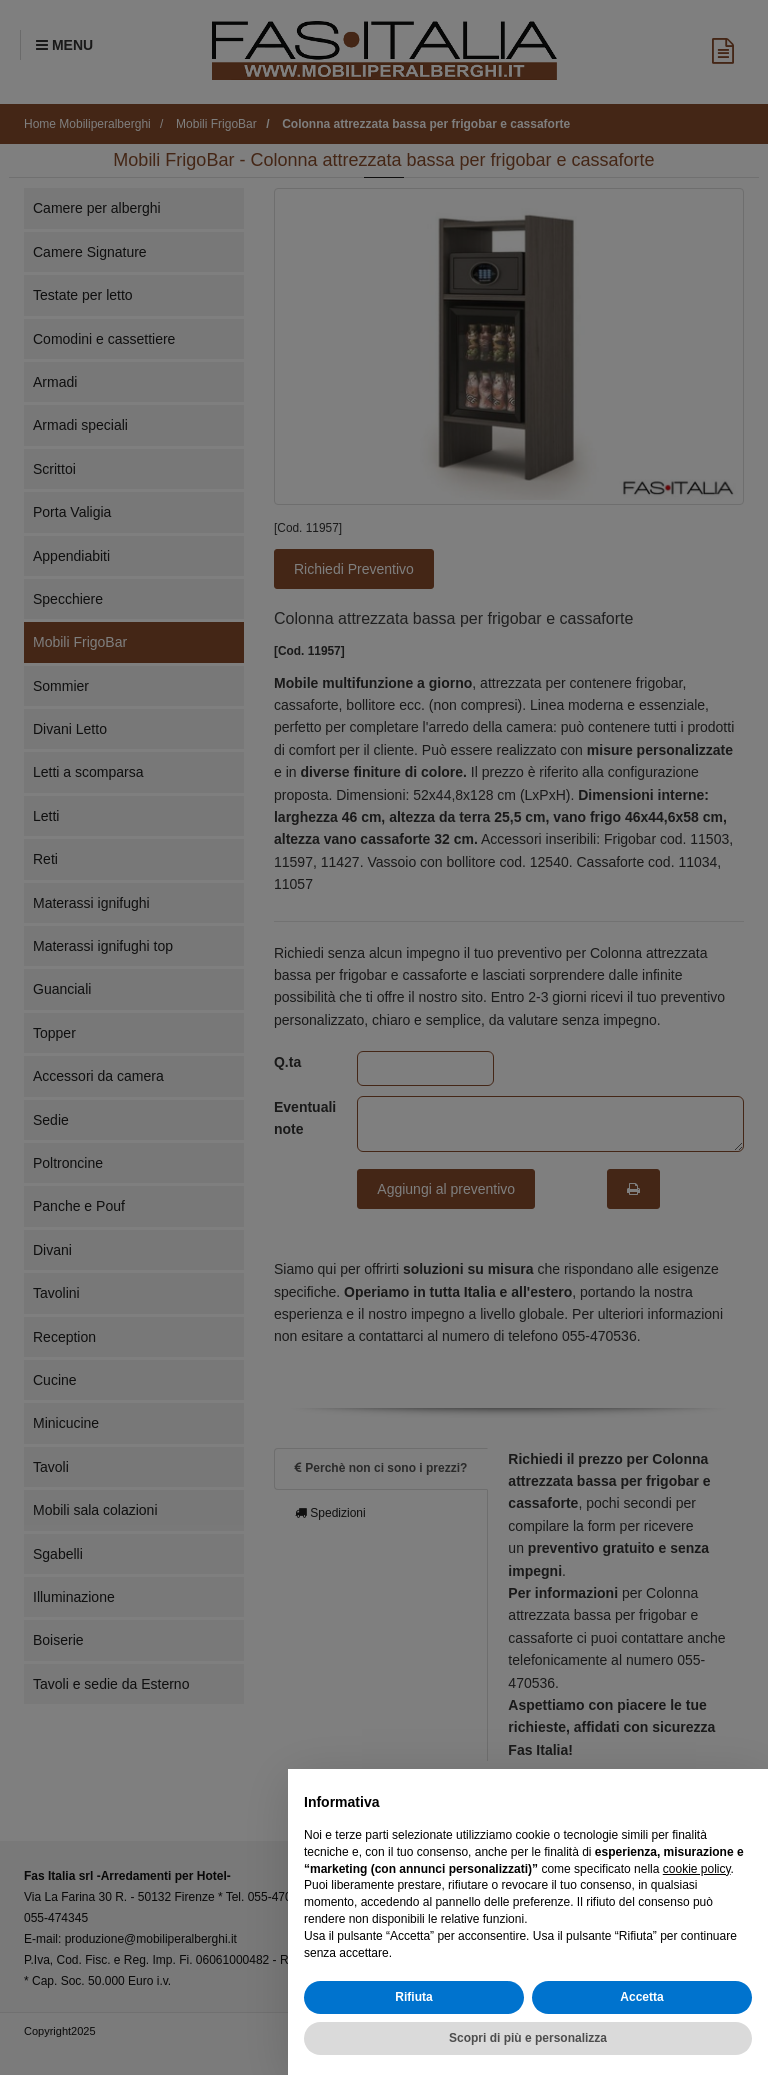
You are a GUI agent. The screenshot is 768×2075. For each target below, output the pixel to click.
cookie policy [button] (697, 1869)
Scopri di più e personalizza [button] (528, 2038)
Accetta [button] (641, 1997)
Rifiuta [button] (413, 1997)
